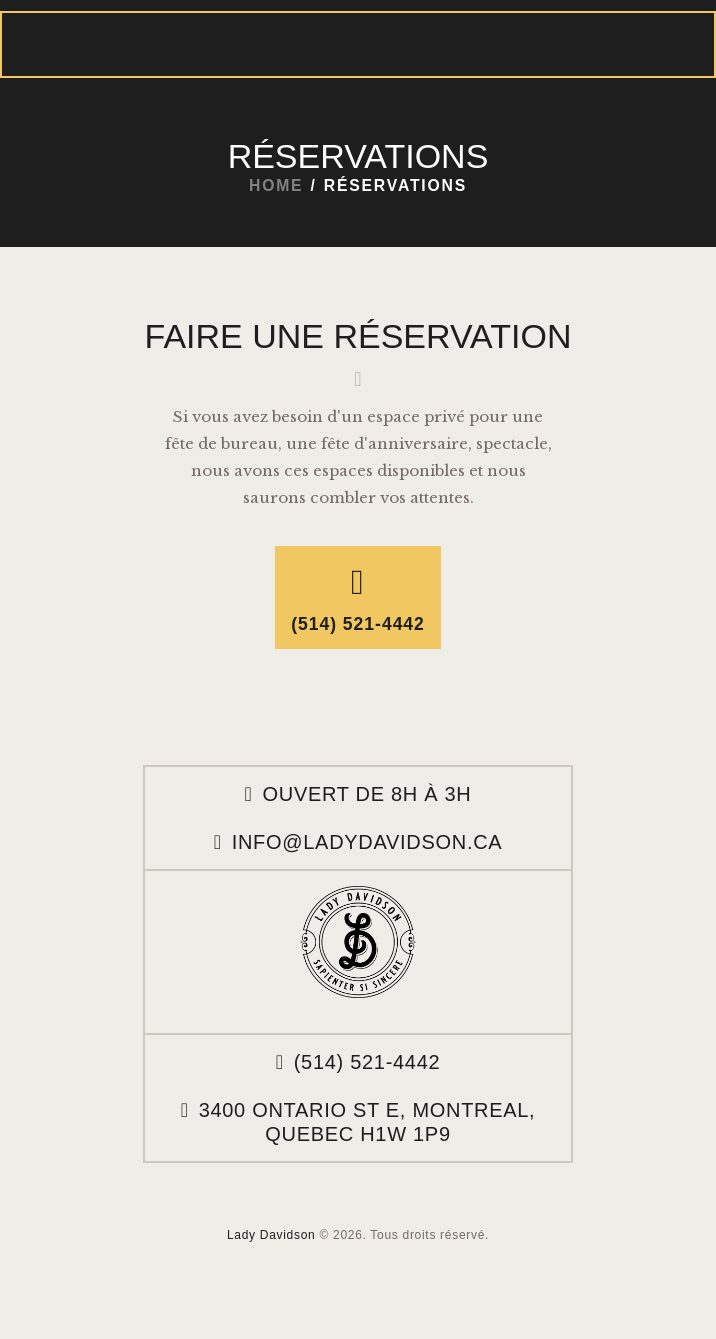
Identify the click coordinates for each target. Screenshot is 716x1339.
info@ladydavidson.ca (367, 842)
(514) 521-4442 (367, 1062)
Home (276, 185)
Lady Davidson (271, 1235)
